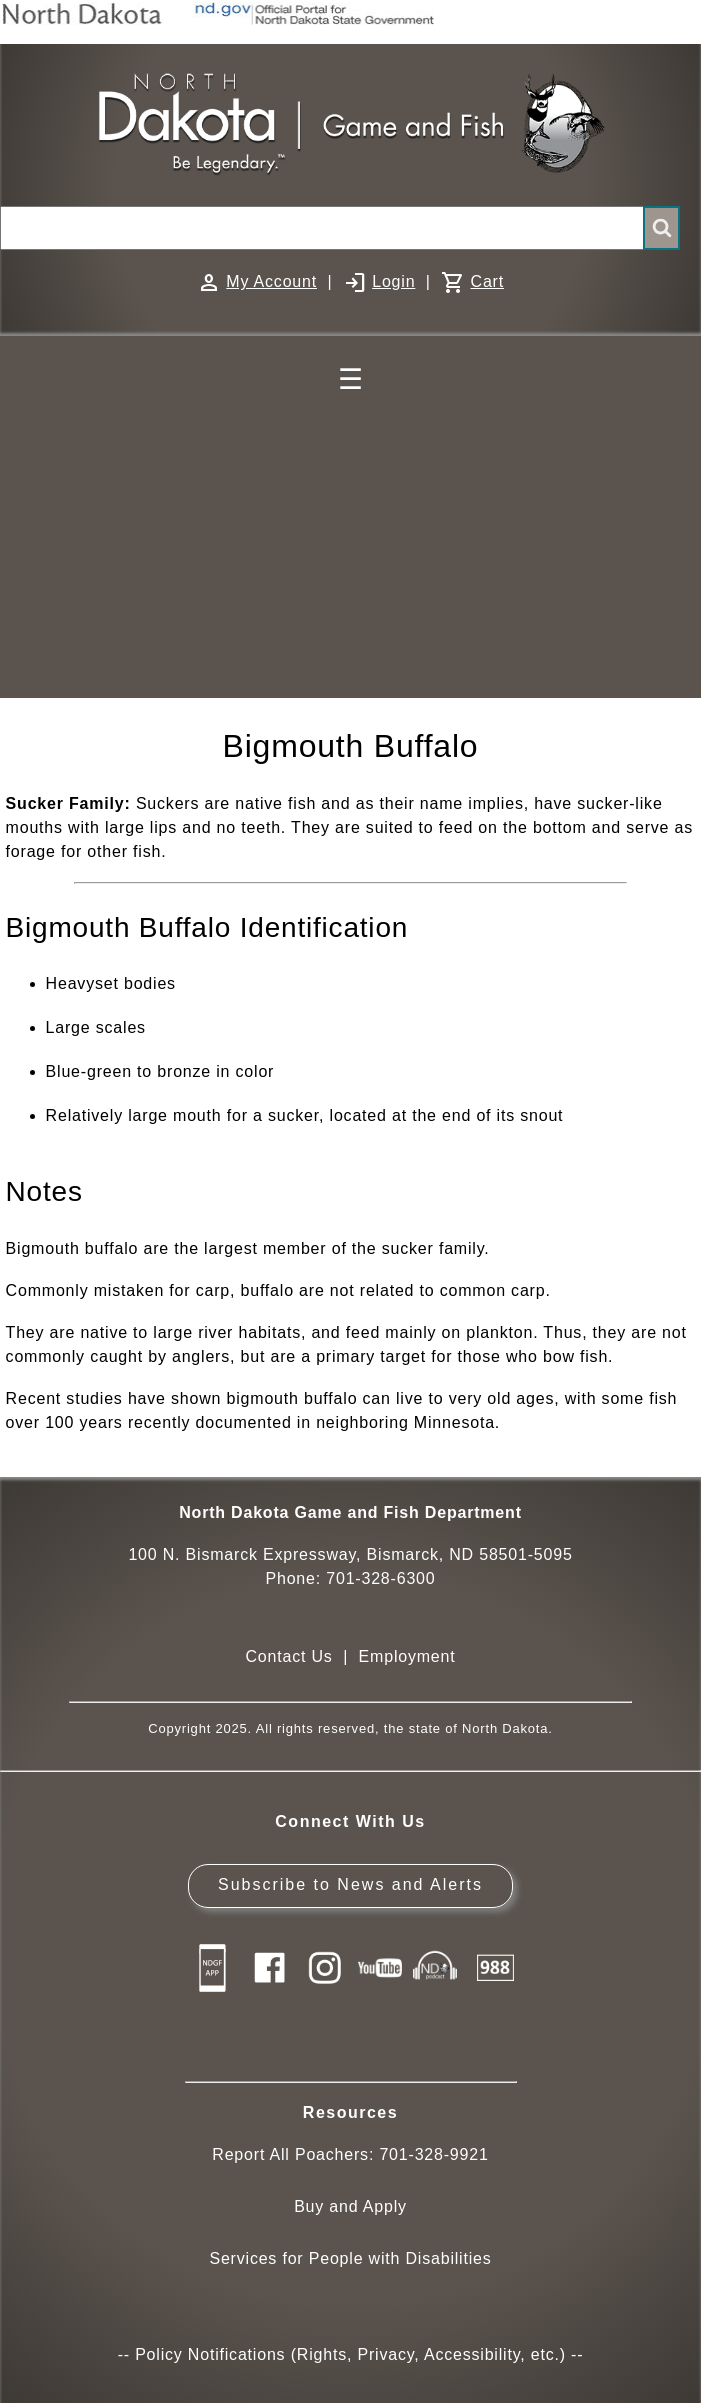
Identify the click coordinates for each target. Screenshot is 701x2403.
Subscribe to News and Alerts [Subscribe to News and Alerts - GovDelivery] (350, 1884)
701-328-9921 (433, 2154)
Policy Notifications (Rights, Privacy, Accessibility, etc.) (350, 2354)
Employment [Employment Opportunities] (407, 1656)
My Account (271, 281)
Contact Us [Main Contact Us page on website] (289, 1656)
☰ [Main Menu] (350, 379)
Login (393, 281)
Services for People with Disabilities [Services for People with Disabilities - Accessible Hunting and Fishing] (350, 2258)
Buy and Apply (350, 2206)
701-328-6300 (380, 1578)
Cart (487, 281)
